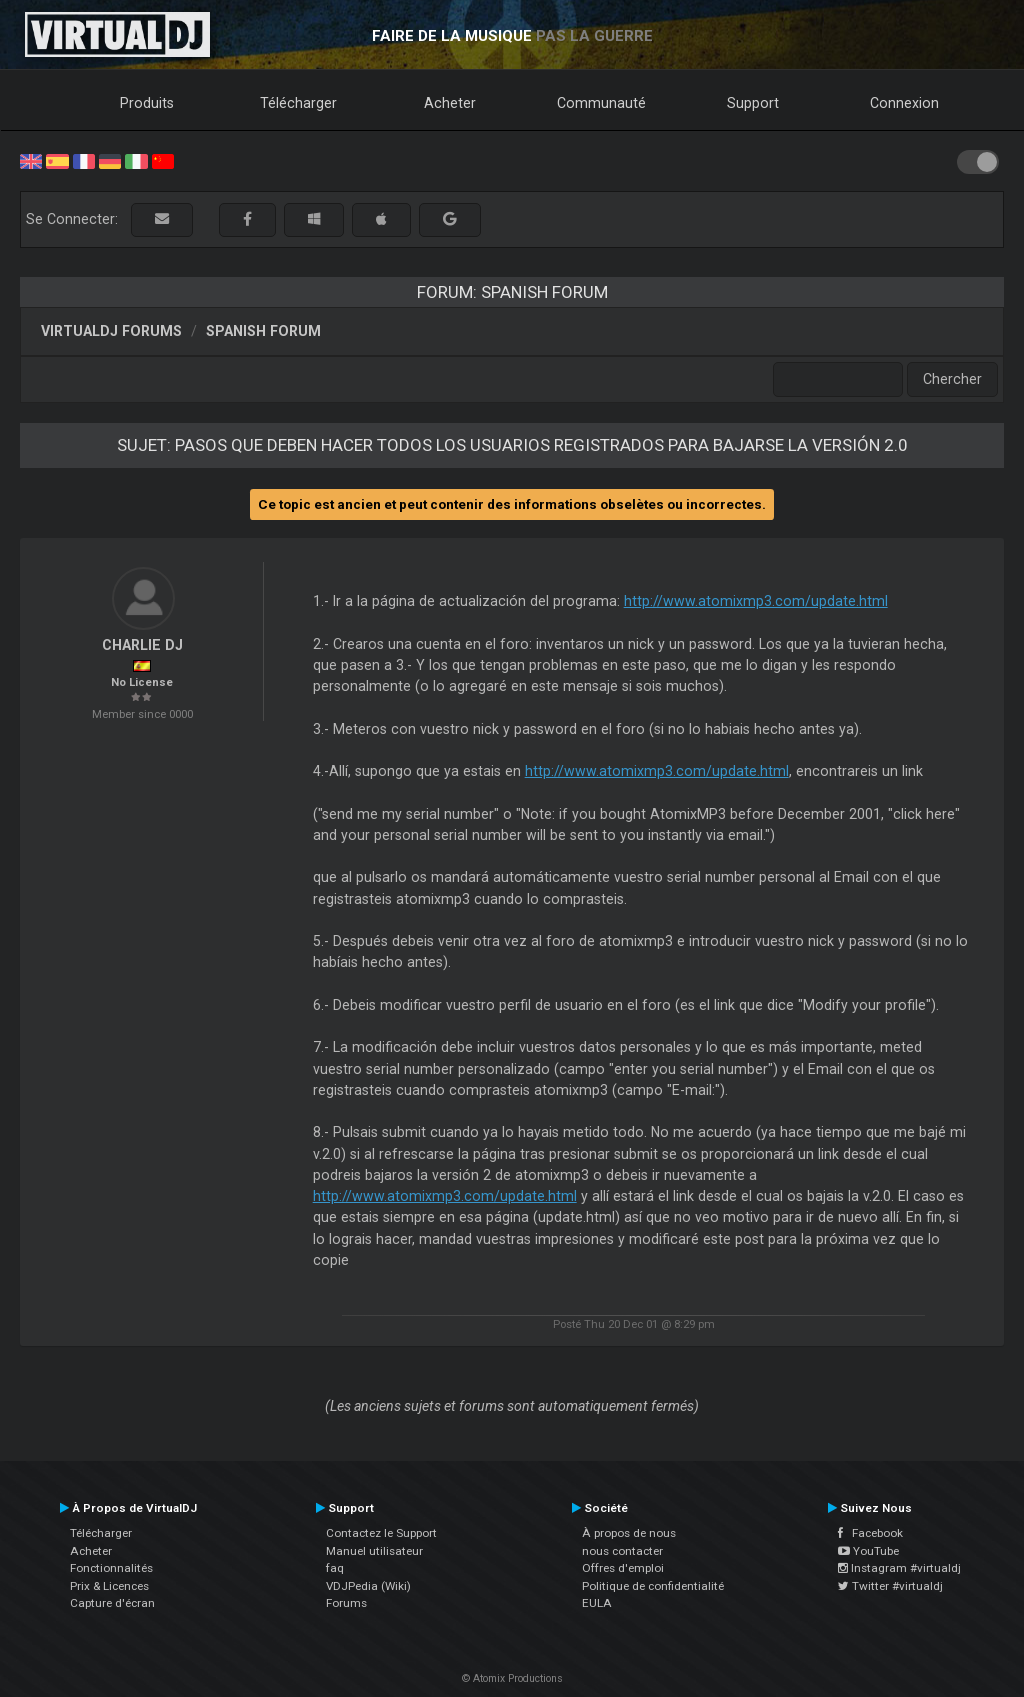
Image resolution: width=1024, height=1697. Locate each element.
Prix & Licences (109, 1586)
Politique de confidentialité (653, 1586)
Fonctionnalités (111, 1568)
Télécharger (298, 103)
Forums (346, 1603)
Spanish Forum (263, 331)
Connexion (904, 103)
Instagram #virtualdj (899, 1568)
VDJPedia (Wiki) (368, 1586)
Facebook (870, 1533)
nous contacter (622, 1551)
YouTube (868, 1551)
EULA (597, 1603)
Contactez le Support (381, 1533)
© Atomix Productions (512, 1678)
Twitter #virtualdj (890, 1586)
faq (335, 1568)
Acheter (450, 103)
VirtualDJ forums (111, 331)
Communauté (601, 103)
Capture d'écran (112, 1603)
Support (753, 103)
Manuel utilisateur (374, 1551)
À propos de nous (629, 1533)
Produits (147, 103)
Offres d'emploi (623, 1568)
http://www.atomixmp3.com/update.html (756, 601)
